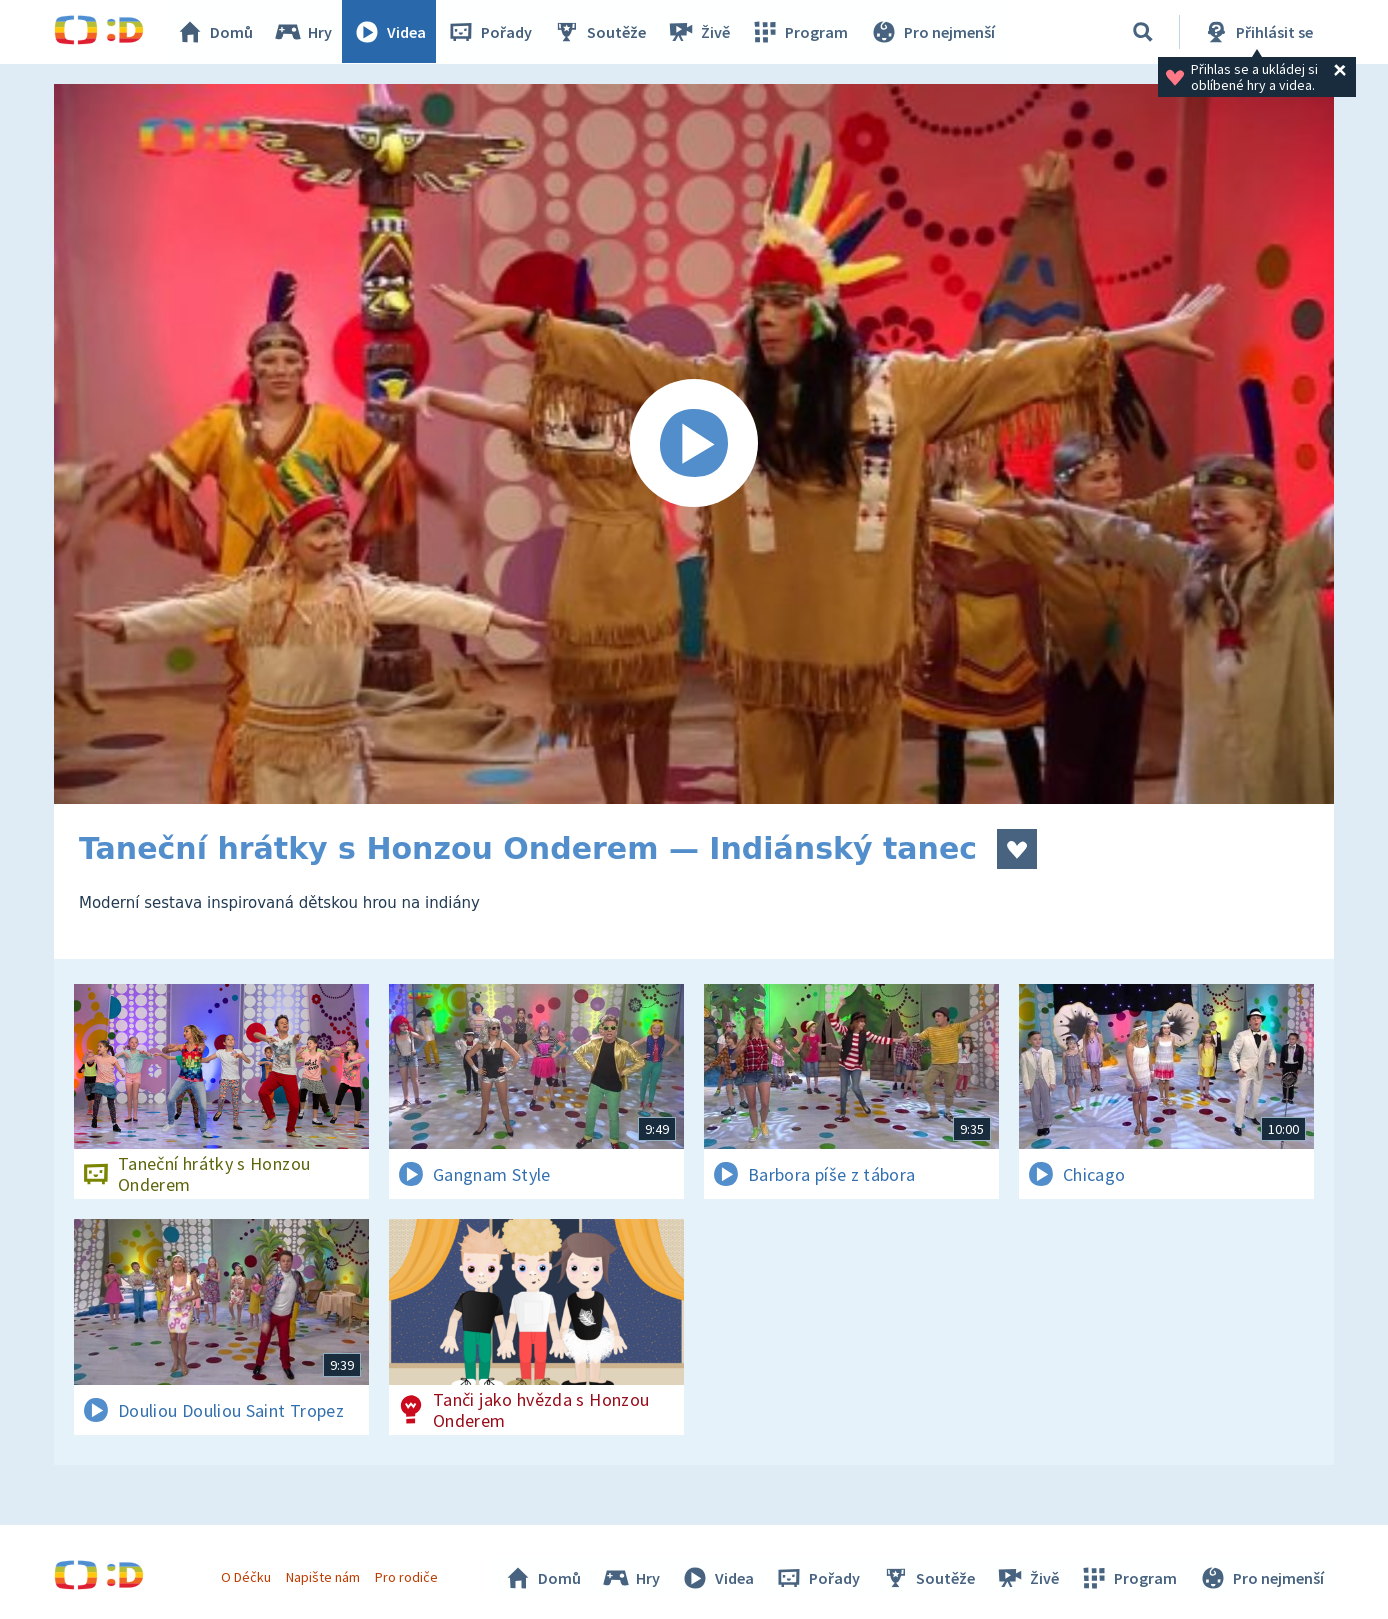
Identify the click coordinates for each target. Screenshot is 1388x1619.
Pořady (490, 32)
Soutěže (600, 32)
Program (800, 32)
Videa (390, 32)
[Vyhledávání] (1143, 32)
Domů (215, 32)
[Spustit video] (694, 444)
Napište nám (323, 1577)
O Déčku (246, 1577)
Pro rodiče (407, 1577)
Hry (303, 32)
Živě (699, 32)
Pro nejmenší (932, 32)
